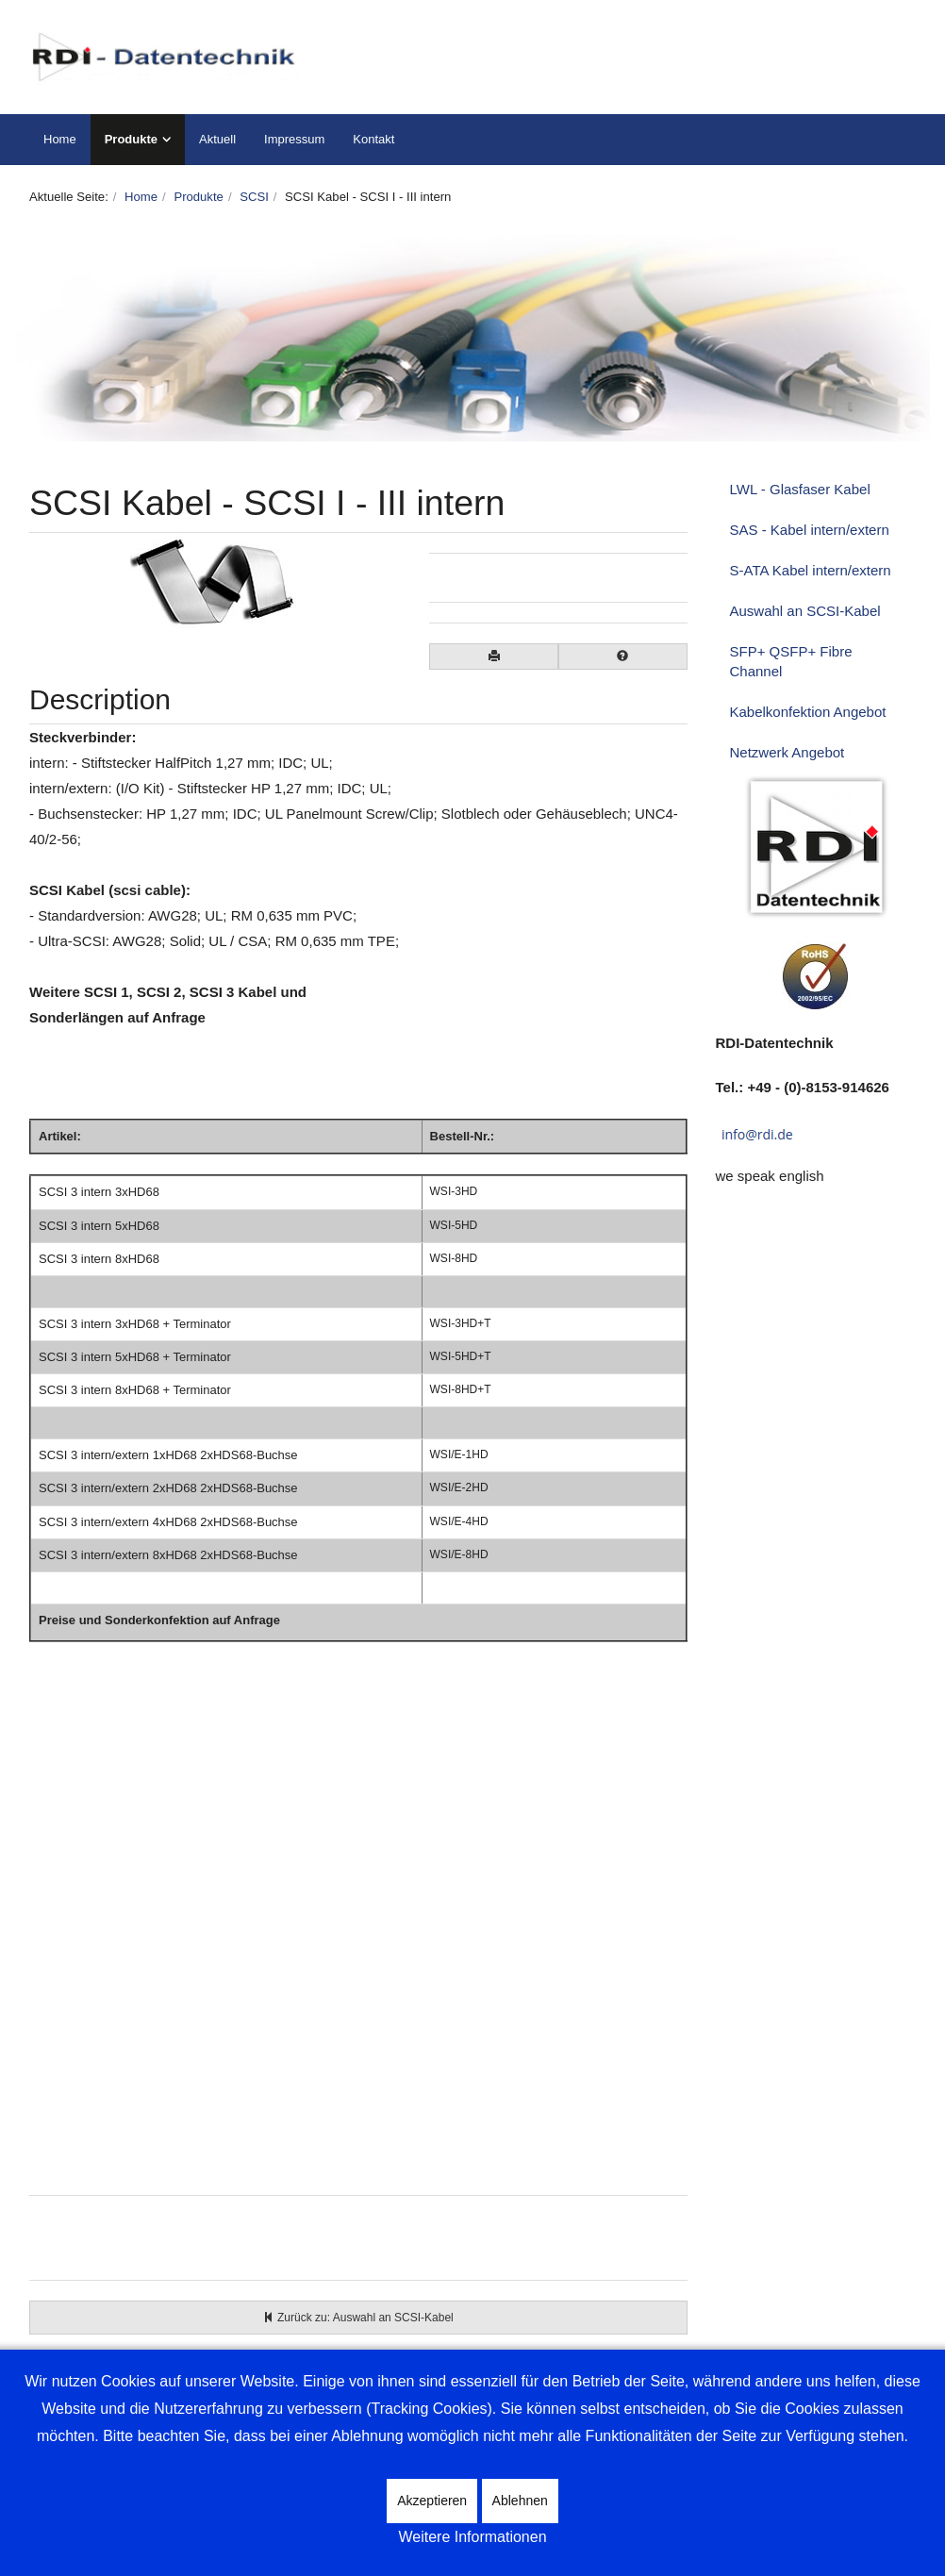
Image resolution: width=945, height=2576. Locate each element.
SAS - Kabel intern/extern (809, 530)
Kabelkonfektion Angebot (808, 712)
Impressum (294, 139)
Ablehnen (520, 2500)
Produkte (131, 139)
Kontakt (373, 139)
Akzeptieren (432, 2500)
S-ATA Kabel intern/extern (810, 570)
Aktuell (217, 139)
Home (59, 139)
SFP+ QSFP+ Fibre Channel (791, 661)
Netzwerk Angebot (787, 752)
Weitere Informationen (472, 2537)
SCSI (254, 197)
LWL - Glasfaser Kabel (800, 489)
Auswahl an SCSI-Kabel (805, 611)
